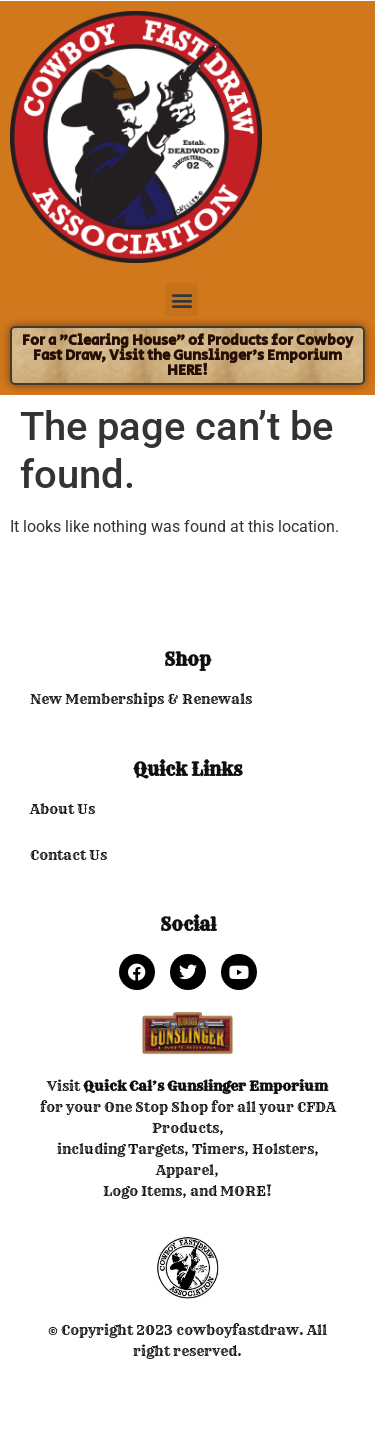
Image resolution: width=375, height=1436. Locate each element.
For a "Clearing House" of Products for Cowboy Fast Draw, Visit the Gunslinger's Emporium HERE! (187, 355)
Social (188, 924)
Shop (187, 659)
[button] (181, 299)
